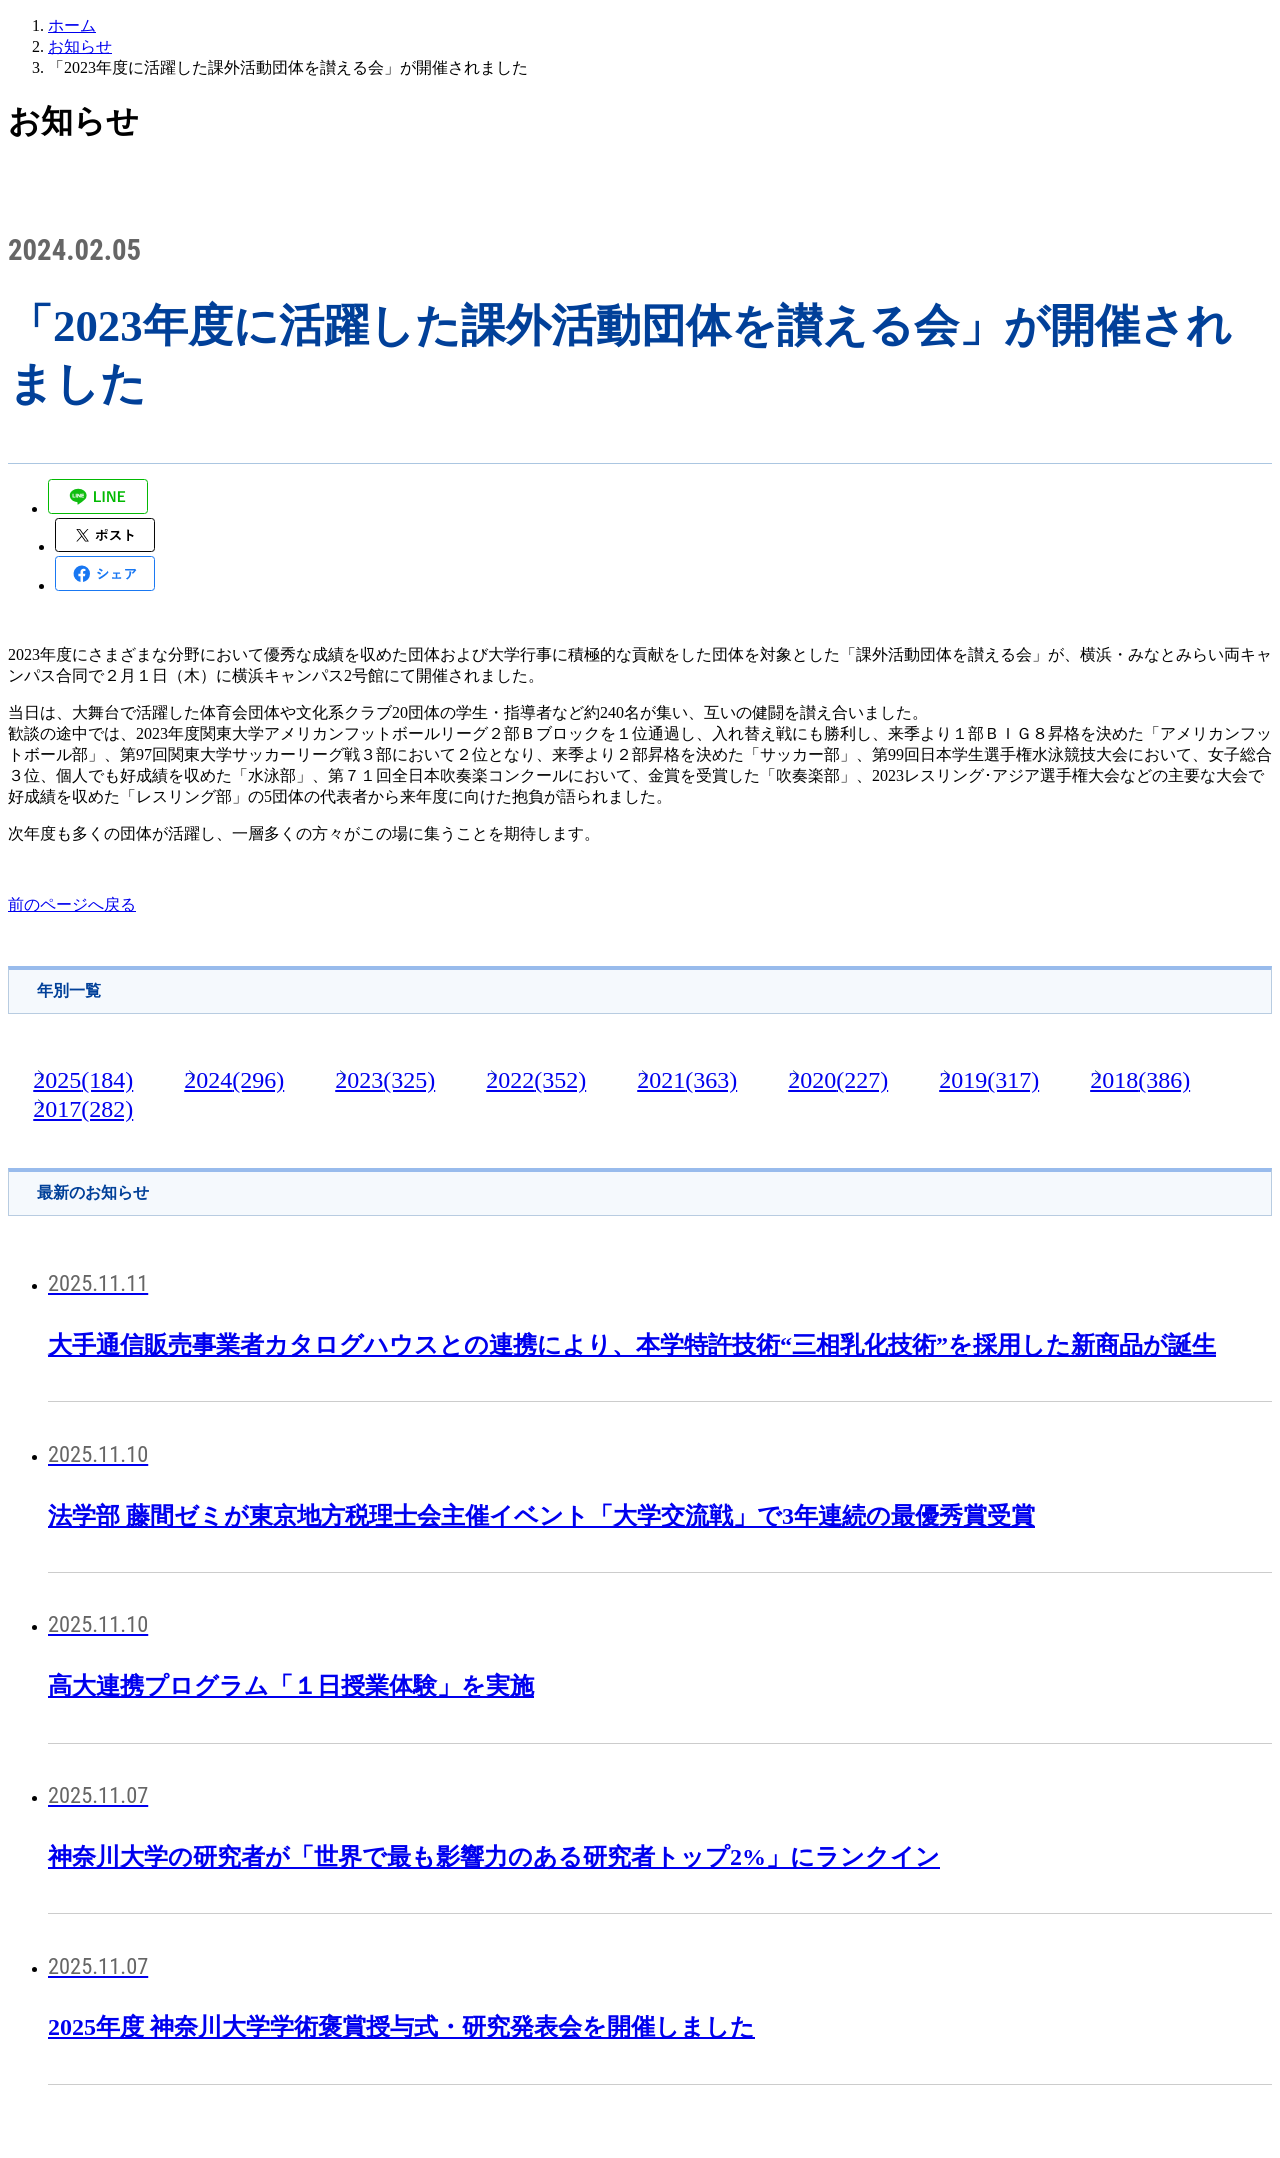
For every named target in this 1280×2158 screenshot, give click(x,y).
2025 (83, 1080)
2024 (234, 1080)
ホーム (72, 25)
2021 (687, 1080)
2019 (989, 1080)
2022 (536, 1080)
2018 (1140, 1080)
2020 (838, 1080)
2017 (83, 1109)
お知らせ (80, 46)
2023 (385, 1080)
